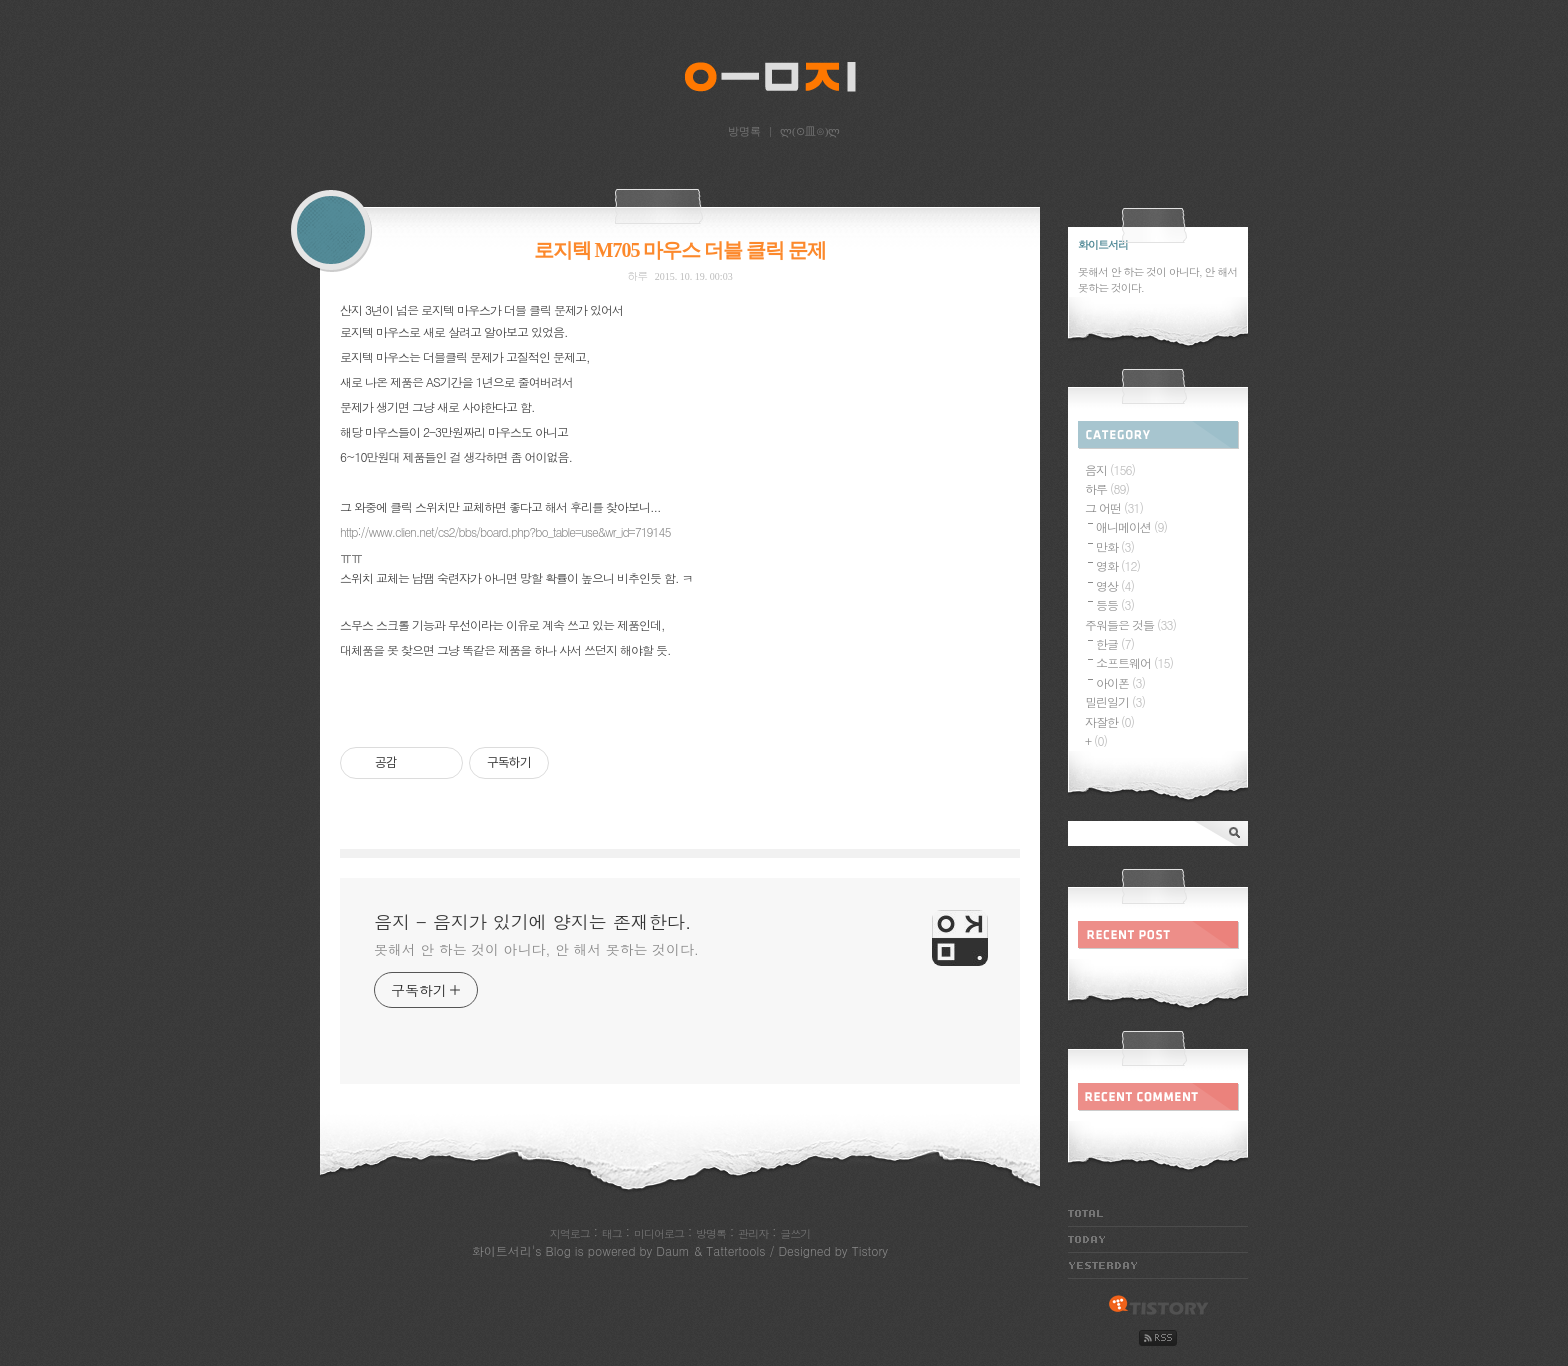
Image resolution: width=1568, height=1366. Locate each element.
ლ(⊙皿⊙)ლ (810, 131)
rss (1158, 1338)
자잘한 (1109, 721)
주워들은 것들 (1130, 624)
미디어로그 (659, 1233)
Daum (672, 1250)
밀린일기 (1115, 701)
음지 (1110, 469)
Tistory (870, 1250)
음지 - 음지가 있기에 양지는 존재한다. (784, 81)
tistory (1158, 1306)
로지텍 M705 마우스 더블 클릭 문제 (680, 250)
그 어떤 (1114, 507)
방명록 (744, 131)
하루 (637, 275)
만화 (1115, 546)
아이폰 (1120, 682)
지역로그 (570, 1233)
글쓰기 (795, 1233)
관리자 (753, 1233)
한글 (1115, 643)
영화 (1118, 565)
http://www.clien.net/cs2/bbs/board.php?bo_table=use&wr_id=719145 (505, 531)
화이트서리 (502, 1250)
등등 (1115, 604)
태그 (612, 1233)
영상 (1115, 585)
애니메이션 (1131, 526)
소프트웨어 (1134, 662)
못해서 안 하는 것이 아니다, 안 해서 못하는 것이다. (536, 949)
